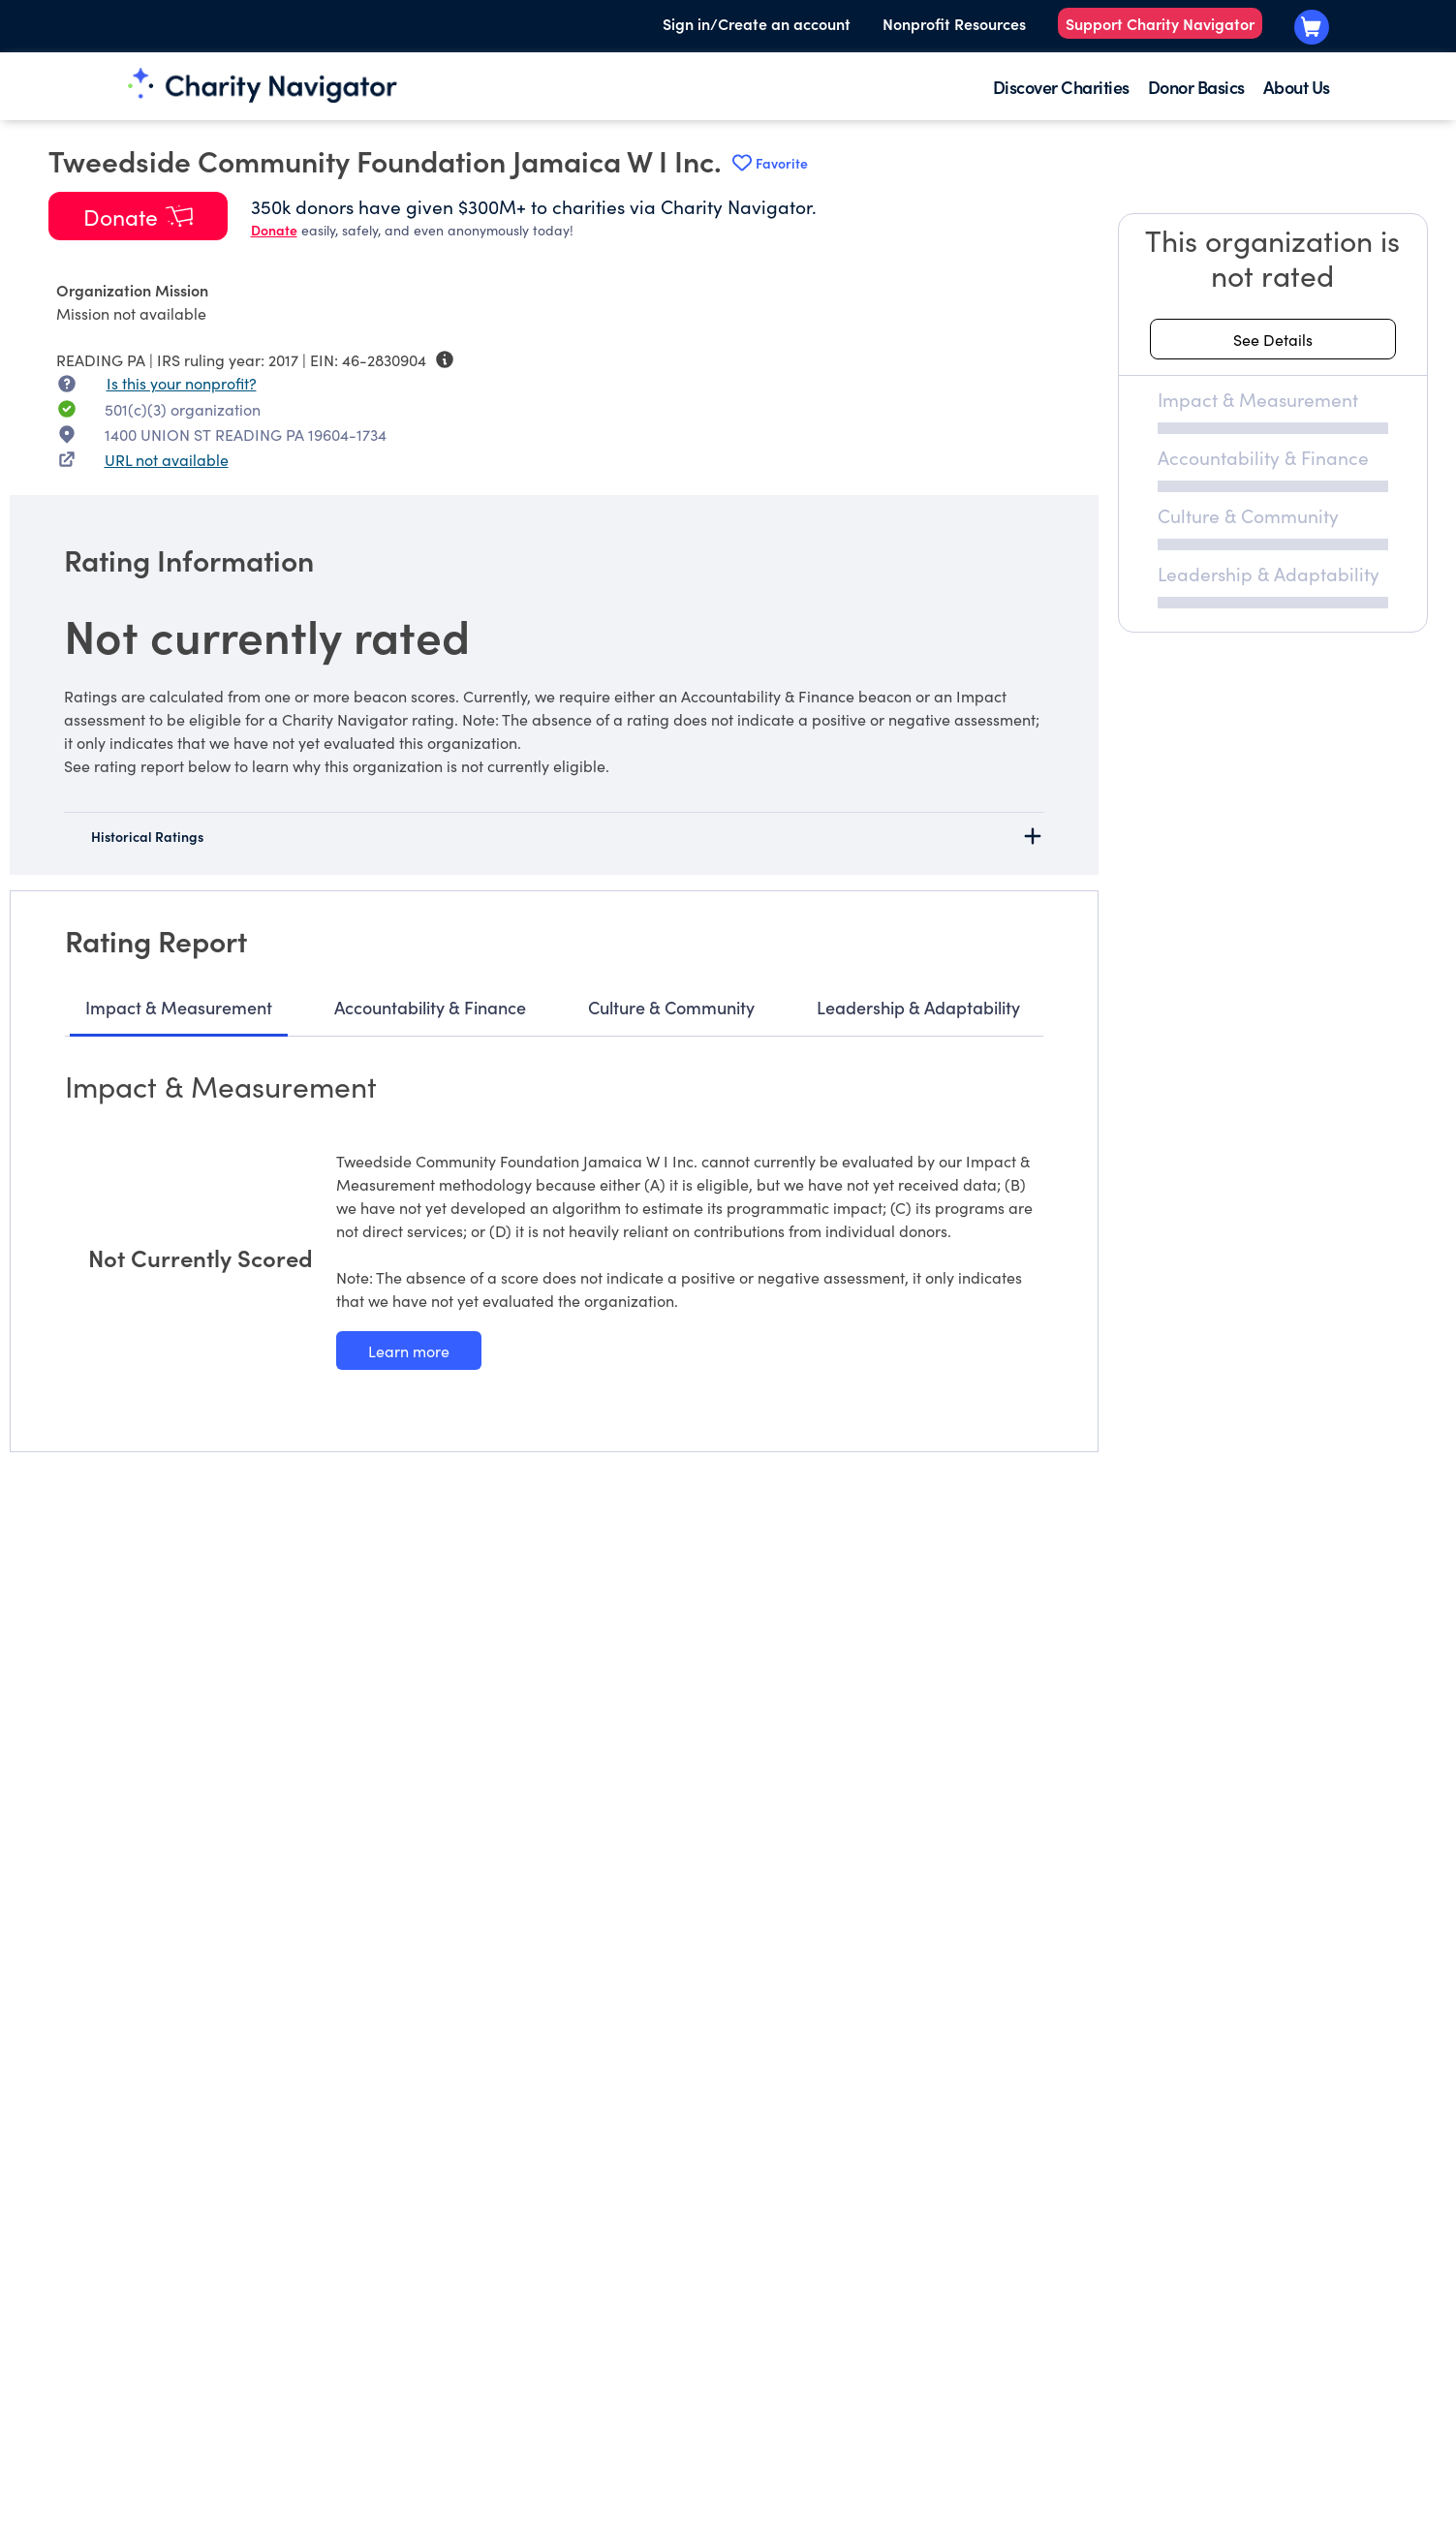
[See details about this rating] (1273, 339)
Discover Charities (1061, 87)
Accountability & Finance (430, 1007)
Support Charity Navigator (1160, 23)
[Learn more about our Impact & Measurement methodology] (408, 1350)
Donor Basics (1196, 87)
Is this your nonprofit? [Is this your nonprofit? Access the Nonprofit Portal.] (182, 382)
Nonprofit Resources (954, 23)
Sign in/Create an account (757, 23)
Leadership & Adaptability (918, 1007)
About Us (1296, 87)
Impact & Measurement (178, 1007)
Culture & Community (671, 1007)
